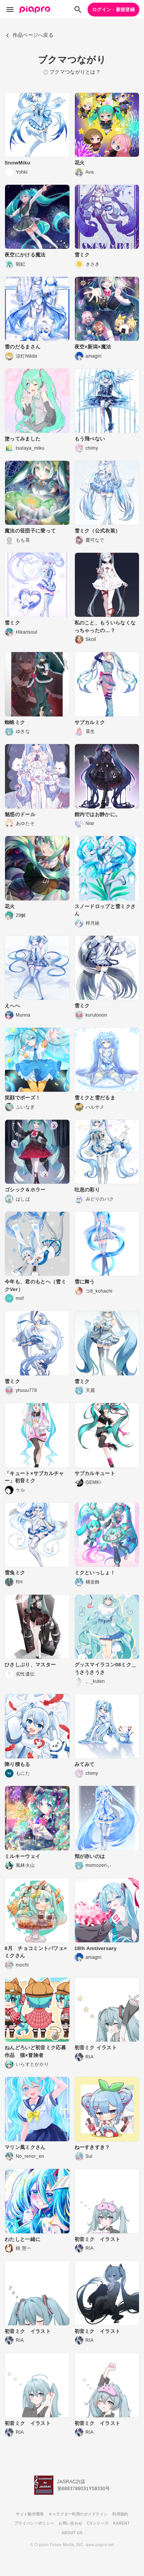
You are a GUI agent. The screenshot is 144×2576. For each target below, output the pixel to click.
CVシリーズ (97, 2523)
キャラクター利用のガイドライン (78, 2514)
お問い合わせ (70, 2523)
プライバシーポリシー (34, 2523)
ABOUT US (72, 2533)
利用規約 (120, 2514)
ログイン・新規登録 (113, 9)
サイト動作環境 (29, 2514)
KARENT (121, 2523)
